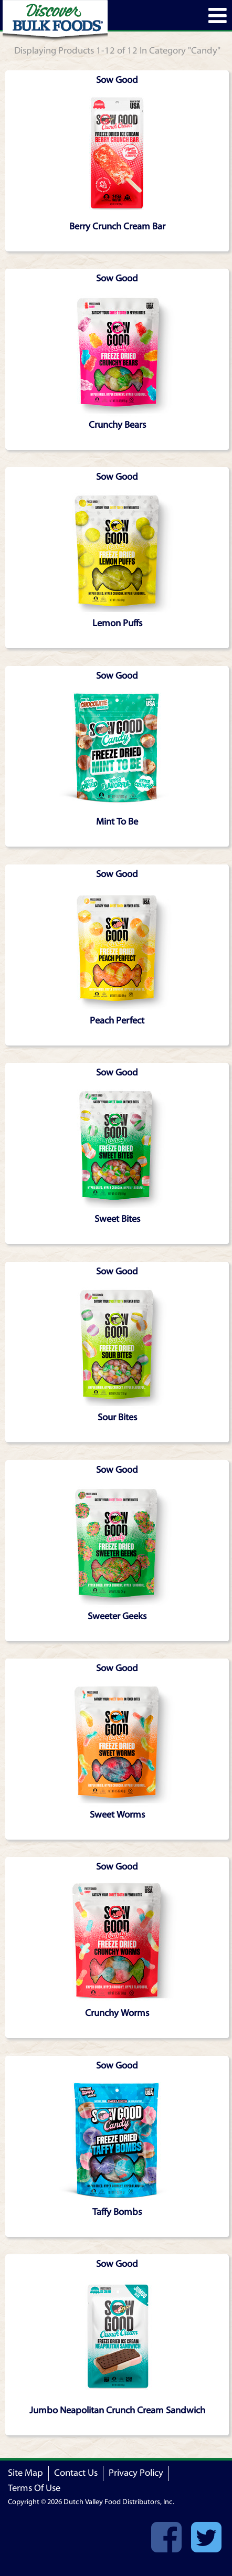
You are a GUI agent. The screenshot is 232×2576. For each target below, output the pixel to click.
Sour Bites (117, 1417)
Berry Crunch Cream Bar (117, 226)
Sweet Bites (117, 1218)
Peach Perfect (117, 1020)
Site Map (25, 2472)
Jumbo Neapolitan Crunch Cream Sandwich (117, 2410)
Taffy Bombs (117, 2212)
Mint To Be (117, 821)
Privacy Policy (136, 2472)
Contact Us (76, 2472)
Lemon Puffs (117, 623)
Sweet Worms (117, 1814)
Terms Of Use (34, 2488)
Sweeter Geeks (117, 1616)
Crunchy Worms (117, 2013)
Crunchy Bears (117, 424)
